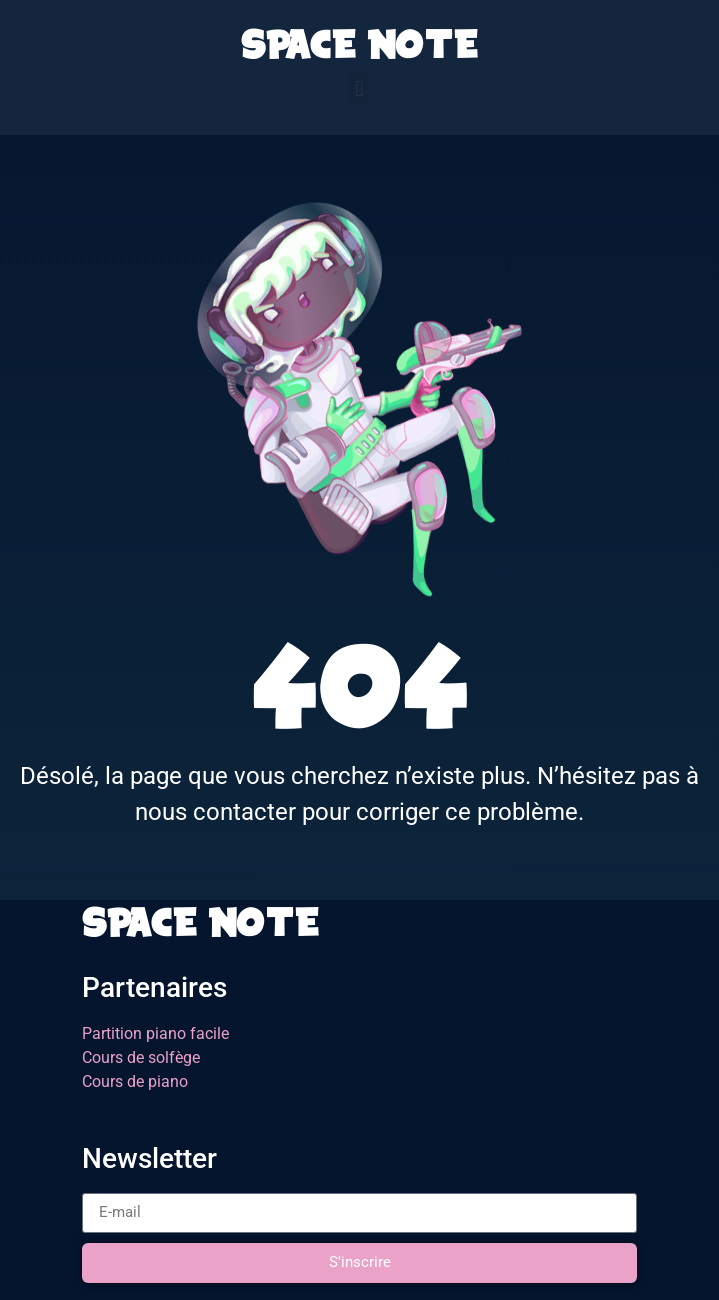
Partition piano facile (155, 1033)
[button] (359, 88)
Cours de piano (135, 1081)
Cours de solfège (141, 1057)
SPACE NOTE (360, 50)
